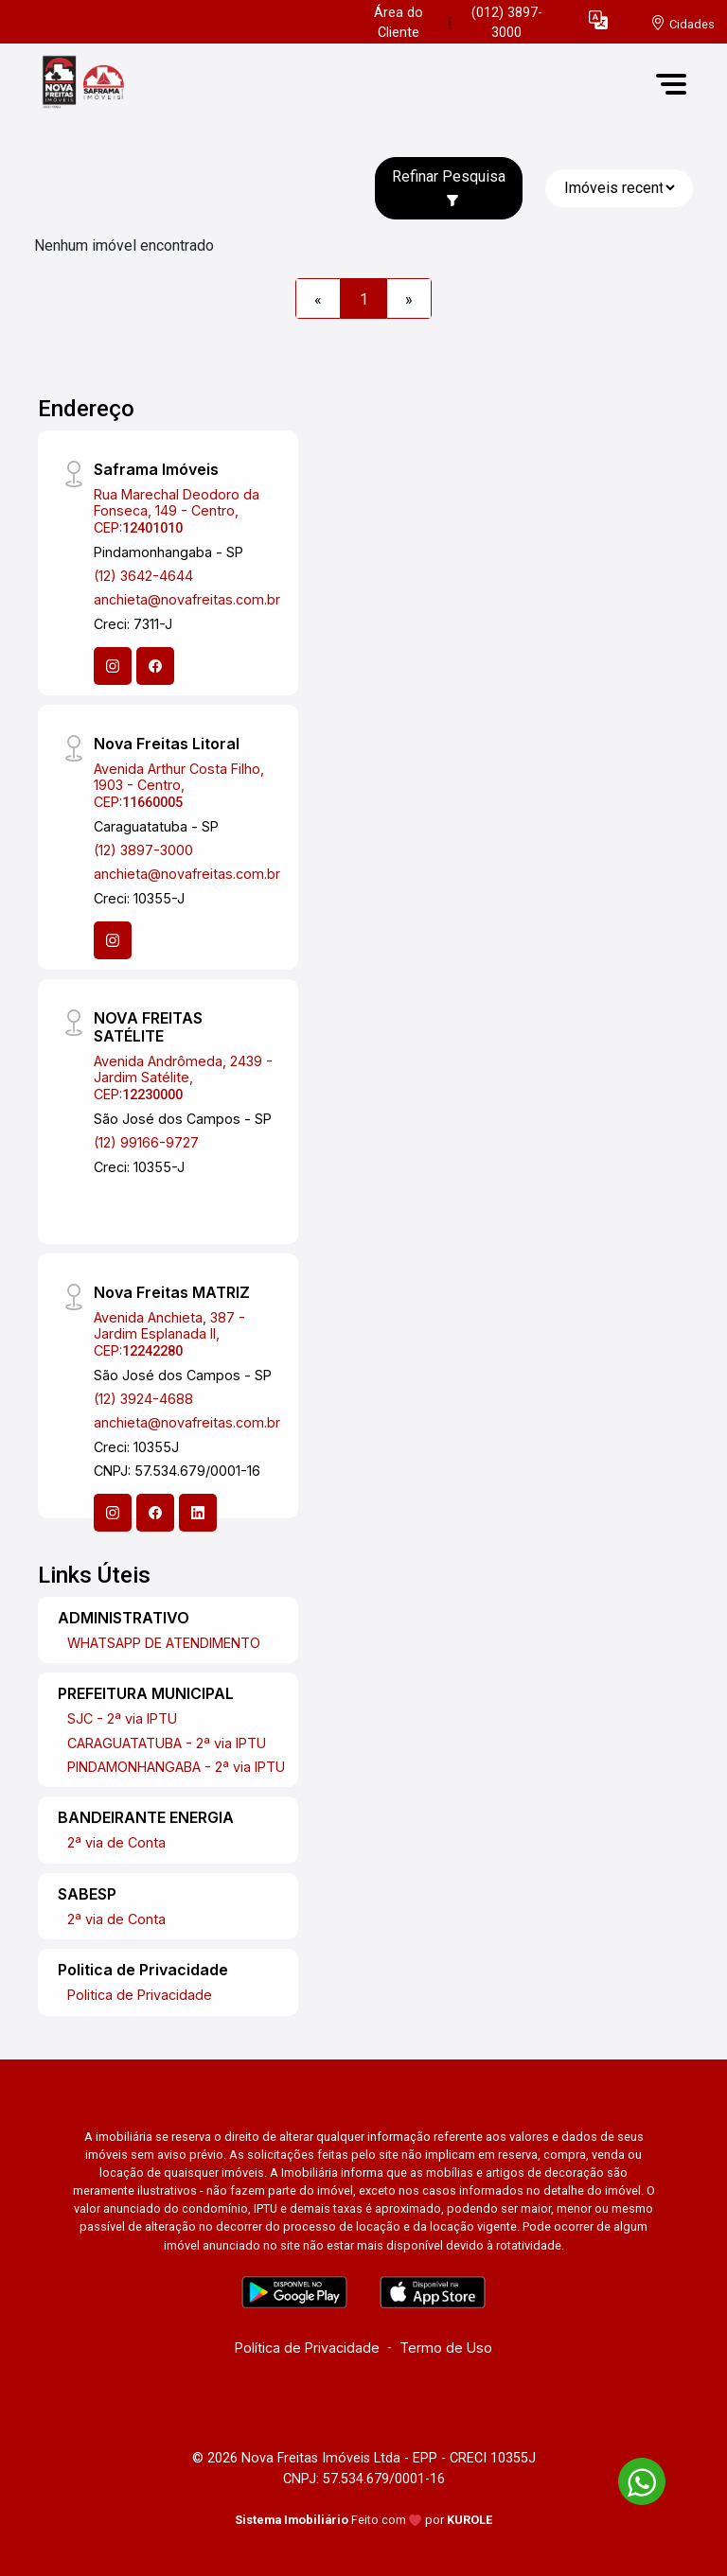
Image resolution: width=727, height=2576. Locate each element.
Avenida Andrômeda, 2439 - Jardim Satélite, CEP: (183, 1077)
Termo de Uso (445, 2347)
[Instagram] (113, 666)
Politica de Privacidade (139, 1995)
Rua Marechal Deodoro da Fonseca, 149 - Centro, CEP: (176, 510)
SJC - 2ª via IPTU (122, 1718)
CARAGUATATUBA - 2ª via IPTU (166, 1743)
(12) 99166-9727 (146, 1142)
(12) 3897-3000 (143, 850)
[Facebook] (155, 666)
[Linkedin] (198, 1513)
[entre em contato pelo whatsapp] (632, 2478)
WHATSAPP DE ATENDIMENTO (163, 1643)
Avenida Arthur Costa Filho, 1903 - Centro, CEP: (179, 785)
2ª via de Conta (116, 1842)
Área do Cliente (398, 23)
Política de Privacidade (307, 2347)
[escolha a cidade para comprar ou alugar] (682, 23)
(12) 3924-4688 (143, 1399)
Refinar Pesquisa (448, 187)
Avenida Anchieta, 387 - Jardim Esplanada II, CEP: (169, 1333)
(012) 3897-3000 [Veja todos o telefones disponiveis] (506, 23)
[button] (598, 19)
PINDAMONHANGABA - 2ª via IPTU (176, 1767)
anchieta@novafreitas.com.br (187, 599)
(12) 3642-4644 (143, 576)
